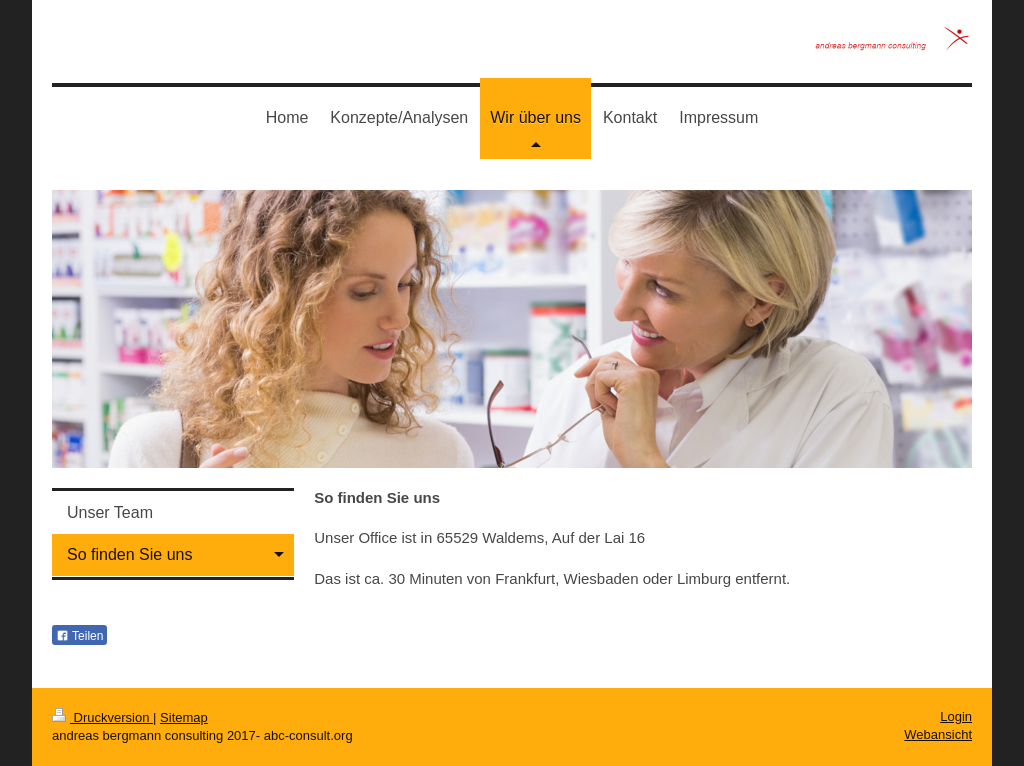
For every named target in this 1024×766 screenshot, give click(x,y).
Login (956, 716)
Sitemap (184, 717)
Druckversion (102, 717)
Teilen (79, 636)
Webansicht (938, 734)
